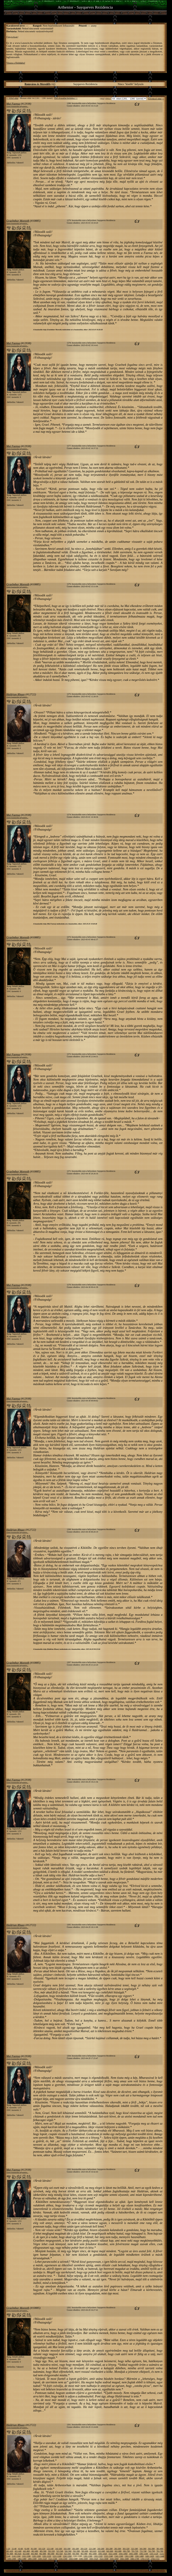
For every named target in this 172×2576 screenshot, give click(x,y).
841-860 (34, 2554)
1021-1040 (113, 2554)
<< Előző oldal (12, 98)
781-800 (9, 2554)
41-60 (20, 2548)
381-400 (159, 2548)
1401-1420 (149, 2556)
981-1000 (93, 2554)
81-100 (34, 2548)
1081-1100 (143, 2554)
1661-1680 (124, 2559)
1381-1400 (139, 2556)
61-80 (27, 2548)
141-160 (58, 2548)
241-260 (100, 2548)
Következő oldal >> (156, 99)
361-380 (151, 2548)
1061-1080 (133, 2554)
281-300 (117, 2548)
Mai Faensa (13, 103)
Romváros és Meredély (38, 84)
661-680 (118, 2551)
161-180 (67, 2548)
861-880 (42, 2554)
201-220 (83, 2548)
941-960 (75, 2554)
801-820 (18, 2554)
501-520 (51, 2551)
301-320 (126, 2548)
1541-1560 (63, 2559)
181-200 (75, 2548)
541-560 (68, 2551)
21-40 (14, 2548)
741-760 (151, 2551)
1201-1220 (46, 2556)
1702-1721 (155, 2559)
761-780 (159, 2551)
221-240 (92, 2548)
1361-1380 (129, 2556)
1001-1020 (102, 2554)
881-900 (51, 2554)
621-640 (101, 2551)
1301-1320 (98, 2556)
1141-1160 (16, 2556)
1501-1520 (42, 2559)
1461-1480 (22, 2559)
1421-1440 (160, 2556)
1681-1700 (134, 2559)
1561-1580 (73, 2559)
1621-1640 (104, 2559)
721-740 (143, 2551)
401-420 (9, 2551)
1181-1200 (36, 2556)
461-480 (34, 2551)
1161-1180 (26, 2556)
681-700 (126, 2551)
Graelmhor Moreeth (17, 220)
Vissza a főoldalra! (15, 63)
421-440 (18, 2551)
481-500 (43, 2551)
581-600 (84, 2551)
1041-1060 (123, 2554)
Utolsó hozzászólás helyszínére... (17, 106)
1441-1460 (11, 2559)
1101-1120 (153, 2554)
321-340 (134, 2548)
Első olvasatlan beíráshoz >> (66, 98)
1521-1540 (52, 2559)
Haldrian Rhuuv (15, 694)
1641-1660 (114, 2559)
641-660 (109, 2551)
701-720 (134, 2551)
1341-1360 (118, 2556)
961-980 (84, 2554)
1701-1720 (145, 2559)
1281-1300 (87, 2556)
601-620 (93, 2551)
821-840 (26, 2554)
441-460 (26, 2551)
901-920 (59, 2554)
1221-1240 (57, 2556)
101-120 (41, 2548)
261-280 (109, 2548)
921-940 (67, 2554)
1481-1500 (32, 2559)
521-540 (59, 2551)
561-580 (76, 2551)
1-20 (8, 2548)
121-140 (50, 2548)
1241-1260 (67, 2556)
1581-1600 (83, 2559)
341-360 (143, 2548)
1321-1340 (108, 2556)
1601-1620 (93, 2559)
